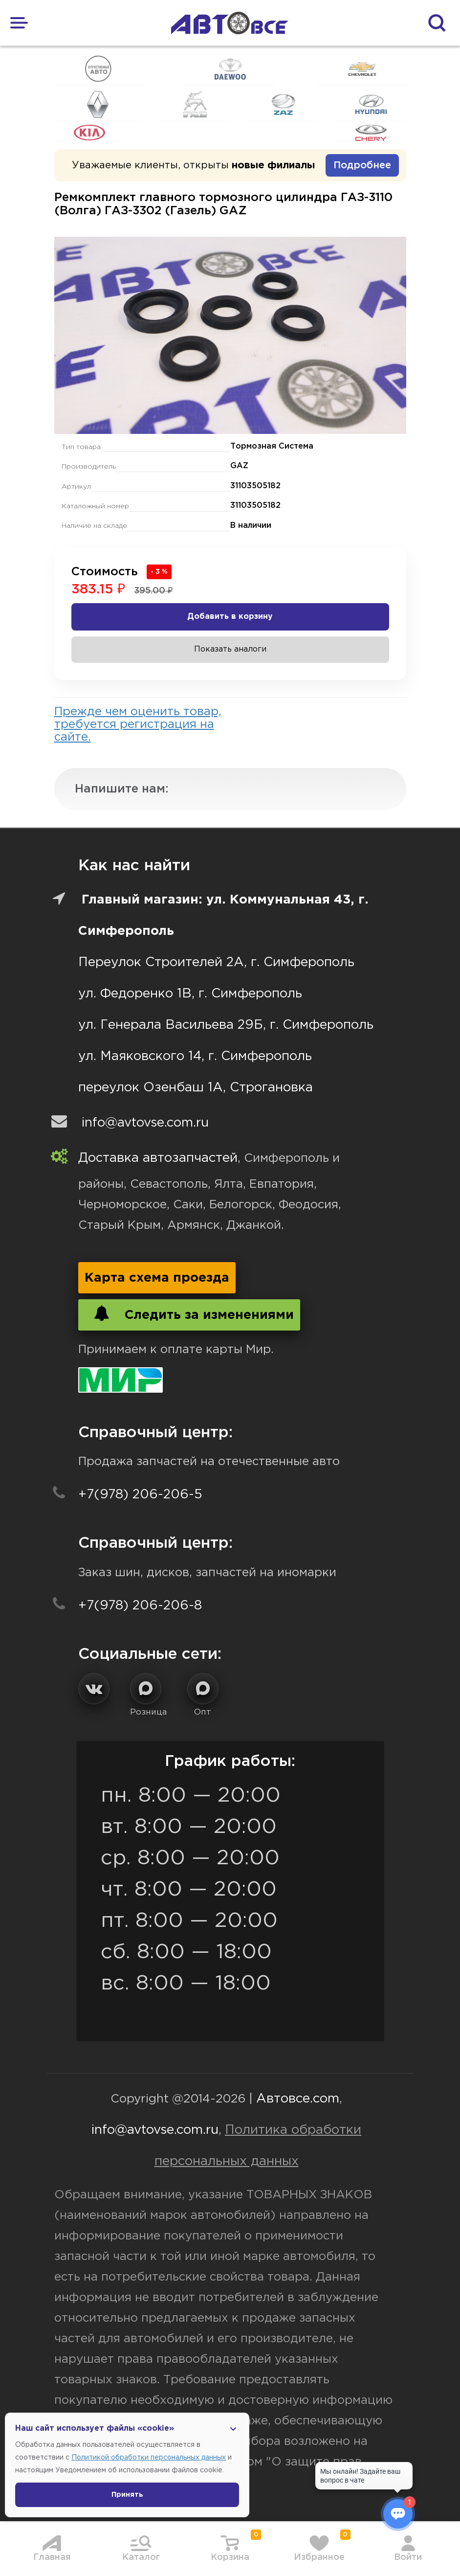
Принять (127, 2495)
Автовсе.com (297, 2098)
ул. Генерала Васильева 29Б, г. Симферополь (225, 1025)
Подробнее (362, 165)
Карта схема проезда (157, 1278)
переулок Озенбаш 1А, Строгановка (195, 1087)
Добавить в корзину (230, 616)
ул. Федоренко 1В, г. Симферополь (190, 993)
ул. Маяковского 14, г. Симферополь (195, 1056)
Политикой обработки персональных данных (148, 2458)
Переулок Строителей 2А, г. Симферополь (216, 962)
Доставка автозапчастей (158, 1158)
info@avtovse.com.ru (145, 1123)
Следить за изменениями (189, 1313)
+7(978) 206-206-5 (140, 1494)
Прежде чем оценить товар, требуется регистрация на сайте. (137, 724)
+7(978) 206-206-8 (140, 1605)
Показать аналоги (230, 649)
